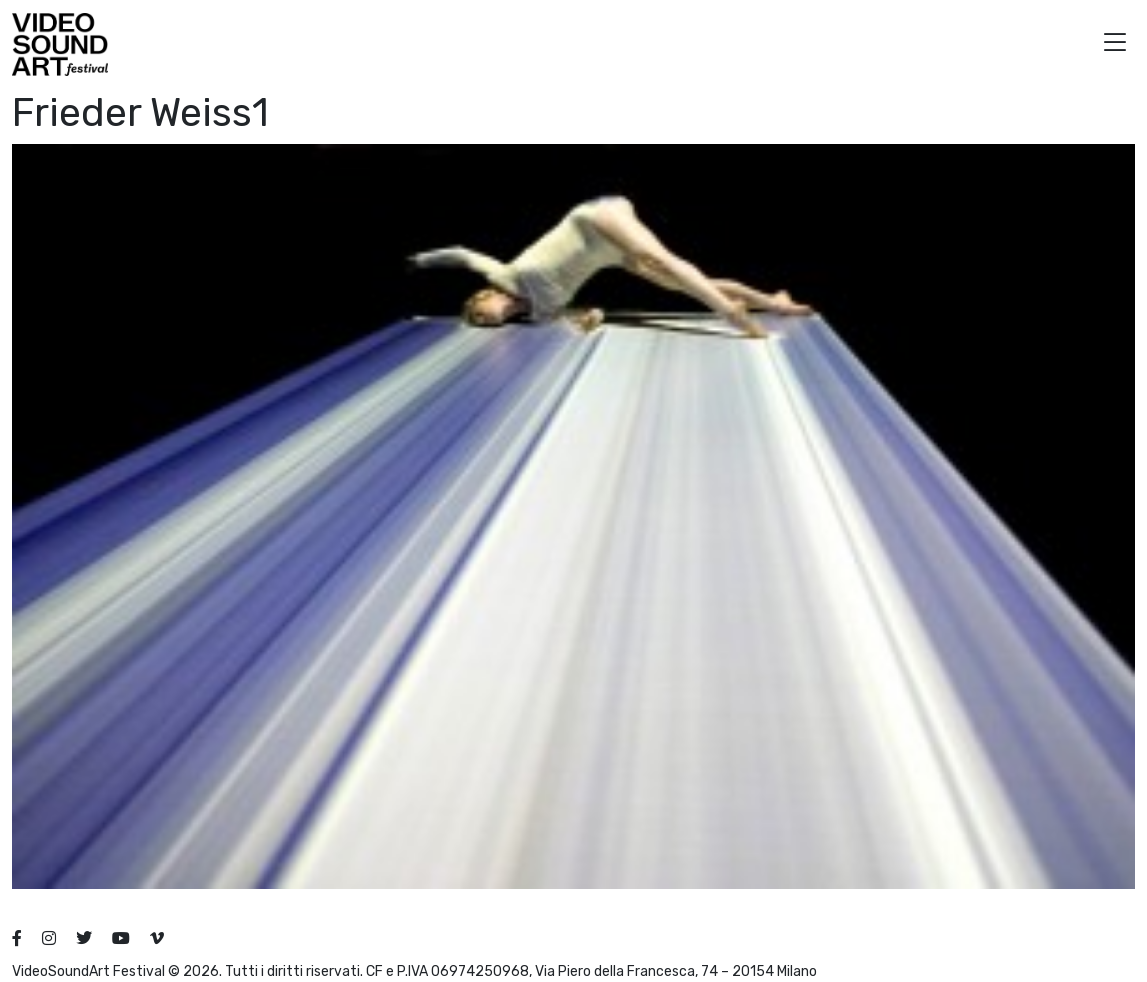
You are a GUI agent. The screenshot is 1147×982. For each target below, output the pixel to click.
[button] (1115, 44)
